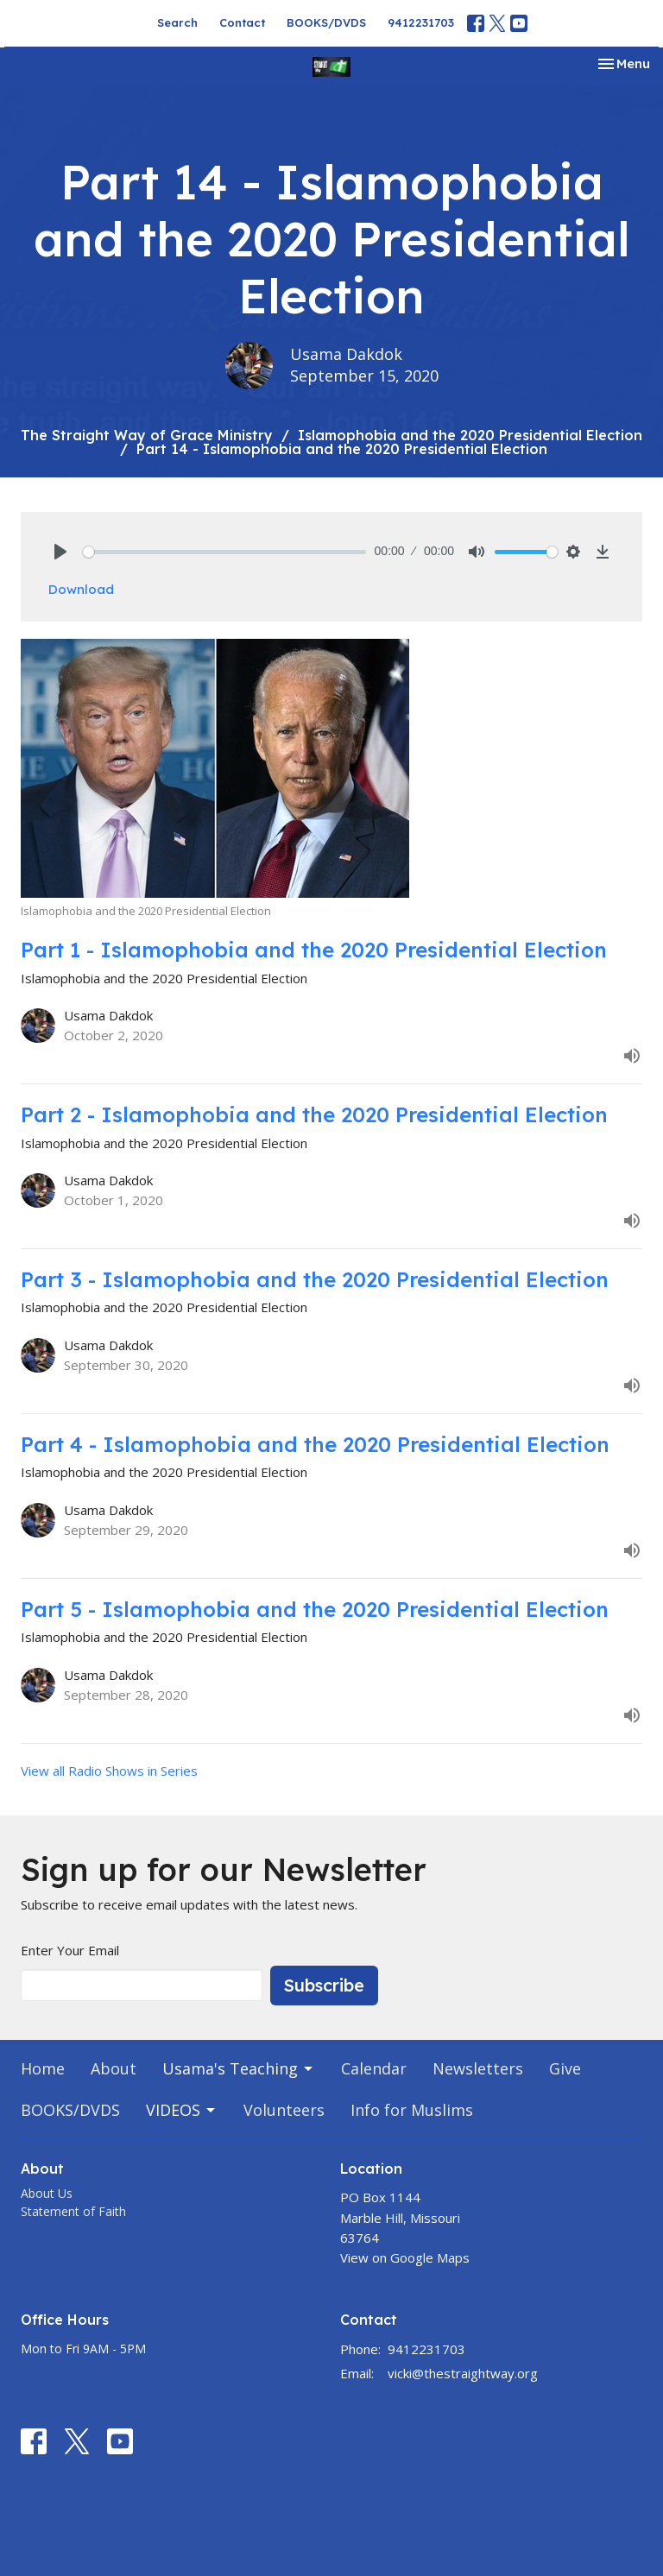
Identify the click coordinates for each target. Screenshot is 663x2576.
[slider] (224, 552)
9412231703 (421, 22)
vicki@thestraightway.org (463, 2373)
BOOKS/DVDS (326, 22)
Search (177, 22)
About (113, 2068)
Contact (242, 22)
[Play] (60, 551)
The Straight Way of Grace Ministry (147, 435)
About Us (47, 2193)
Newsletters (478, 2068)
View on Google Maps (405, 2257)
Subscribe (324, 1985)
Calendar (374, 2068)
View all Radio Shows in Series (109, 1770)
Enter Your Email (70, 1950)
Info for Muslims (411, 2109)
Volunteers (284, 2109)
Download (81, 589)
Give (565, 2068)
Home (43, 2068)
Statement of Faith (73, 2211)
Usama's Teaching (238, 2068)
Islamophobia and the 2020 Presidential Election (470, 435)
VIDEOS (182, 2109)
